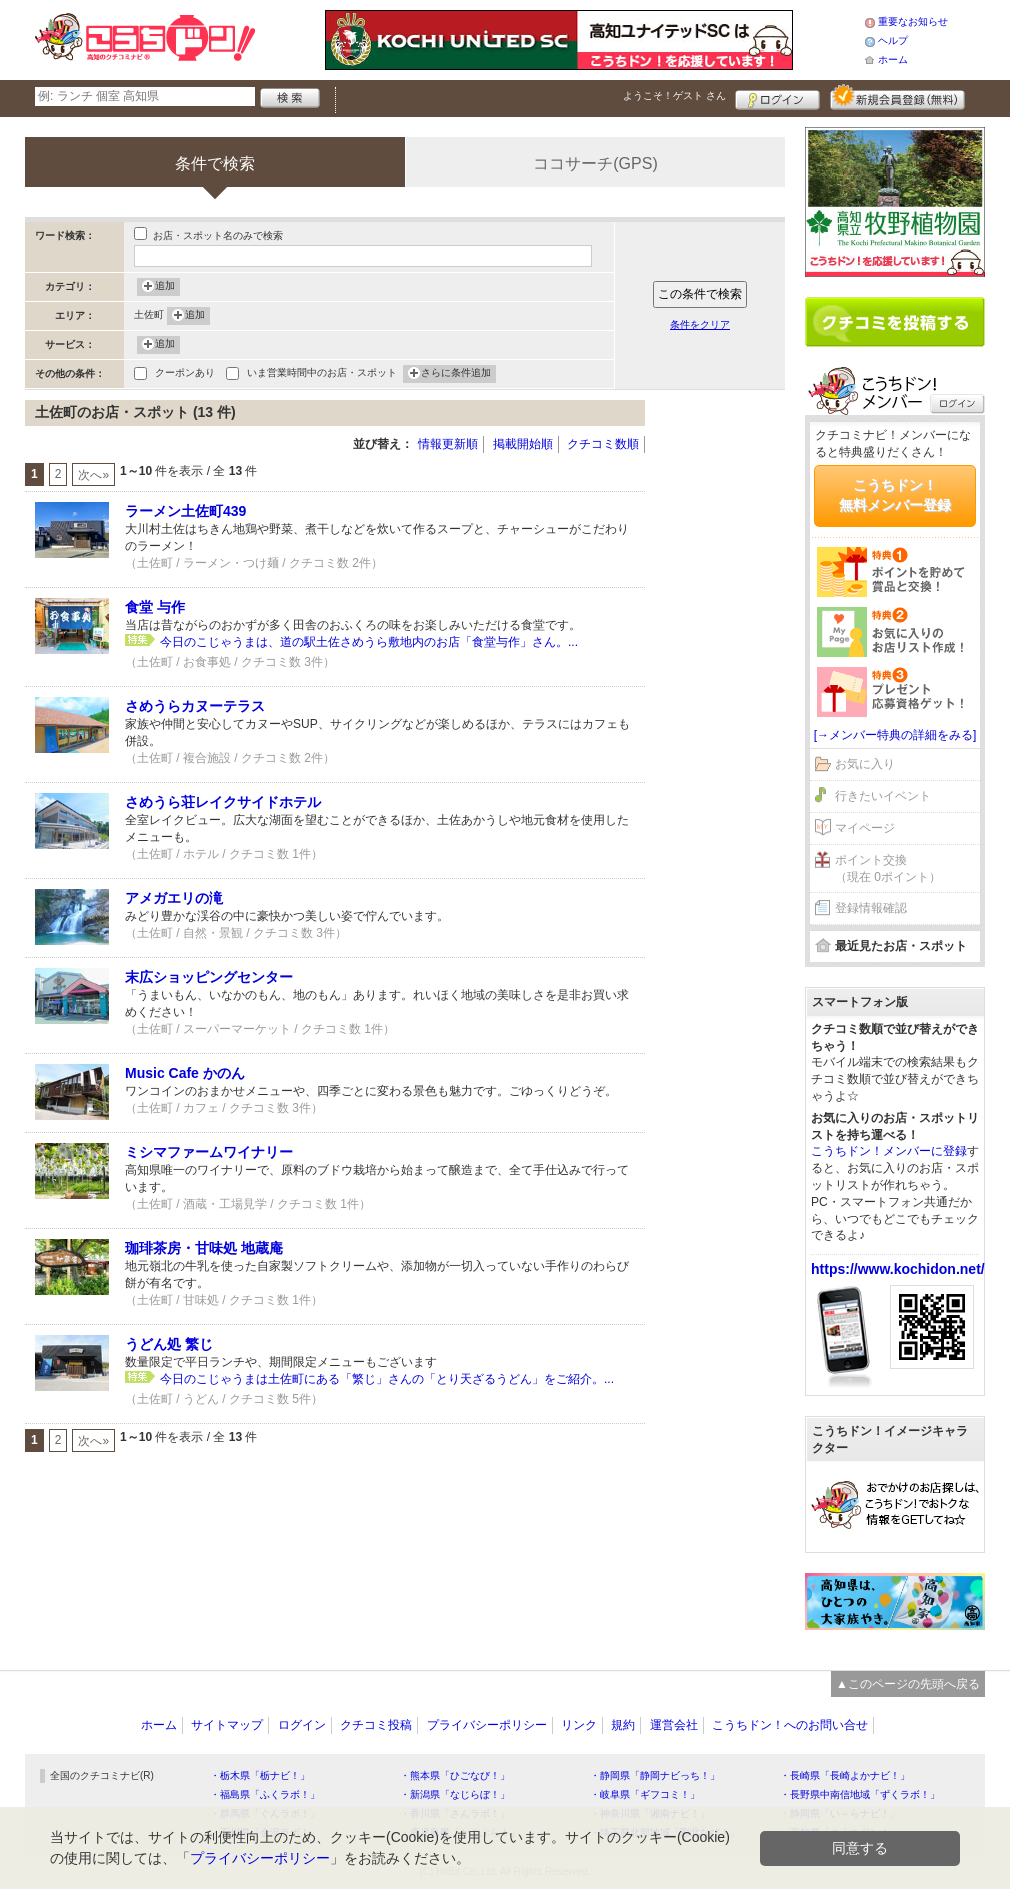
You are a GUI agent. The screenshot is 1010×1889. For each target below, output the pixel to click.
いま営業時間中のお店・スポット (322, 374)
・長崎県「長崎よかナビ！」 (845, 1775)
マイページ (865, 828)
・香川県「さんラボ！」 (455, 1813)
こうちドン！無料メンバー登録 (895, 495)
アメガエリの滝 (174, 898)
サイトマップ (227, 1725)
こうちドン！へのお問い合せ (790, 1725)
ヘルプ (893, 40)
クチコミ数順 (603, 444)
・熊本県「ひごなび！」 (455, 1775)
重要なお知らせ (913, 21)
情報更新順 (448, 444)
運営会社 (674, 1725)
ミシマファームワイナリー (209, 1152)
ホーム (893, 59)
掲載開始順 (523, 444)
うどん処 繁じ (169, 1344)
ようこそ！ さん (674, 95)
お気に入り (865, 764)
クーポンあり (185, 374)
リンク (579, 1725)
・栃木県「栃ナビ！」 (260, 1775)
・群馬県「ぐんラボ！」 (265, 1813)
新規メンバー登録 (897, 97)
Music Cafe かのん (185, 1073)
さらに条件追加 (456, 374)
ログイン (777, 97)
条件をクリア (700, 324)
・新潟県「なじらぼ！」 (455, 1794)
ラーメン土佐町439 (185, 511)
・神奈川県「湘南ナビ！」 (650, 1813)
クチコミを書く (895, 322)
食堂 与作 (155, 607)
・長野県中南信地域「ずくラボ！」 (860, 1794)
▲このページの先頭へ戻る (908, 1684)
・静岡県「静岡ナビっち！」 (655, 1775)
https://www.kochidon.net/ (898, 1269)
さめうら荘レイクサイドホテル (223, 802)
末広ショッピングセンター (209, 977)
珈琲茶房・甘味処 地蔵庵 (204, 1248)
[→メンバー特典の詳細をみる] (895, 735)
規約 (623, 1725)
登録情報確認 (871, 908)
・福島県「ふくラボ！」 (265, 1794)
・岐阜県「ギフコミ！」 (645, 1794)
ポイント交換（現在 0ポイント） (888, 868)
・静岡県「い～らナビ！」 (840, 1813)
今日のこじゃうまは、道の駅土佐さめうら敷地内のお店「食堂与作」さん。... (369, 642)
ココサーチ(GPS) (595, 163)
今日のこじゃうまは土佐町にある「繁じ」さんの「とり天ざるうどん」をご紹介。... (387, 1379)
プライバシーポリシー (487, 1725)
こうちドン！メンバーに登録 (889, 1151)
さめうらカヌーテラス (195, 706)
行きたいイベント (883, 796)
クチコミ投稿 (376, 1725)
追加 (165, 287)
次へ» (93, 475)
